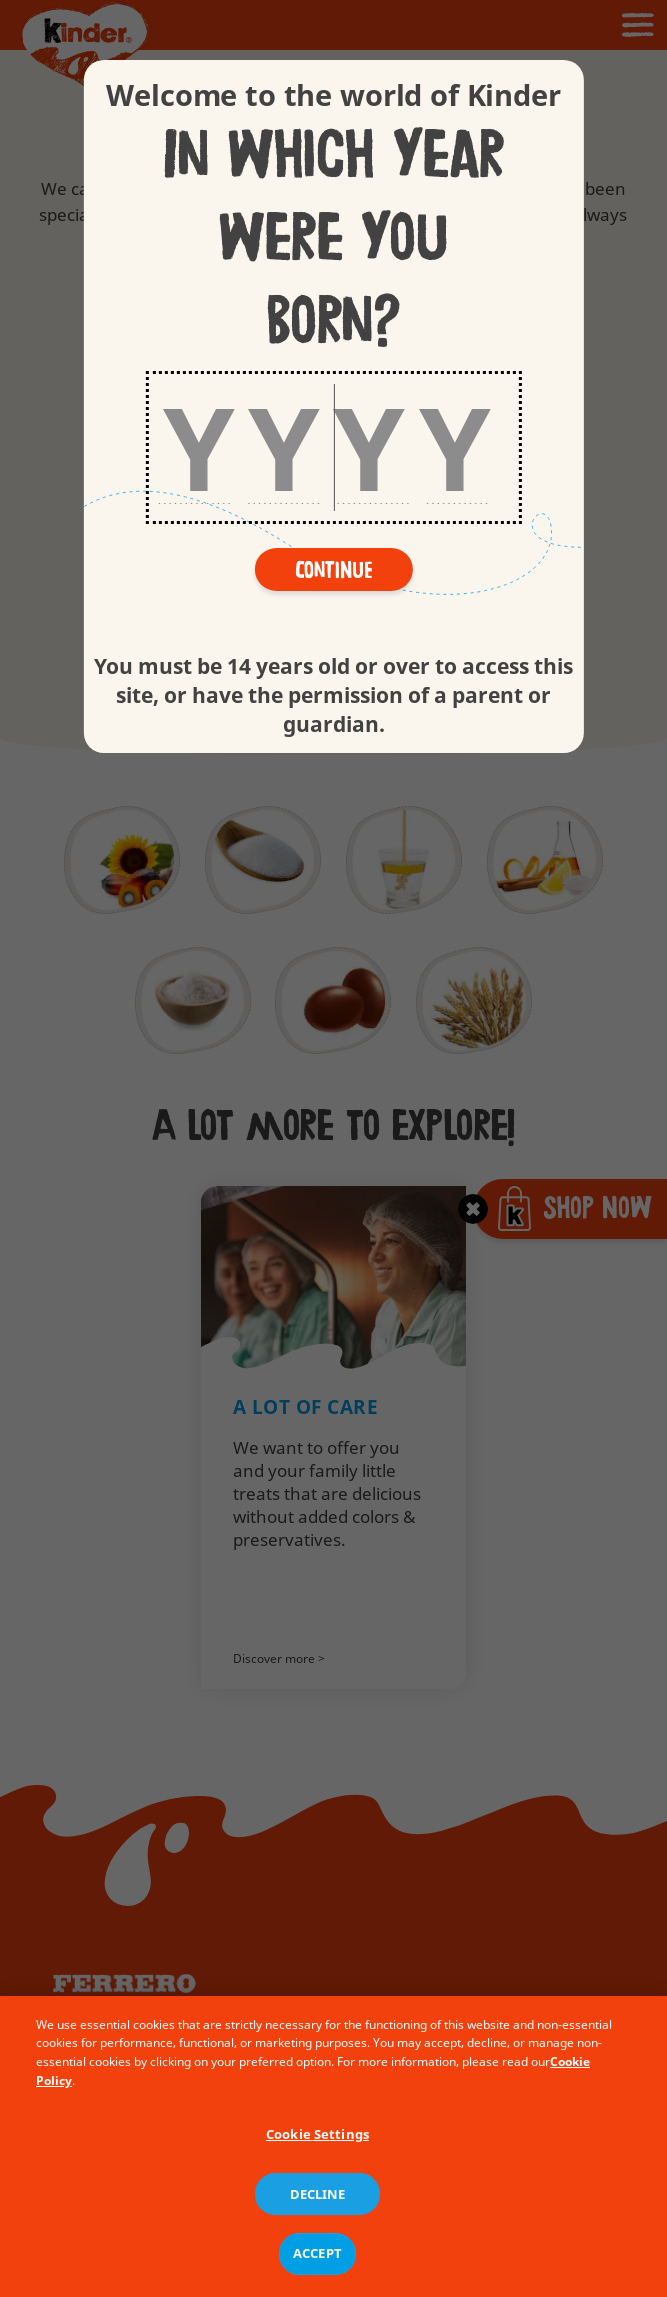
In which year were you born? (334, 239)
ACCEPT (317, 2269)
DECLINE (318, 2210)
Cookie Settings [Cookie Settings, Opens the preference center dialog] (317, 2150)
